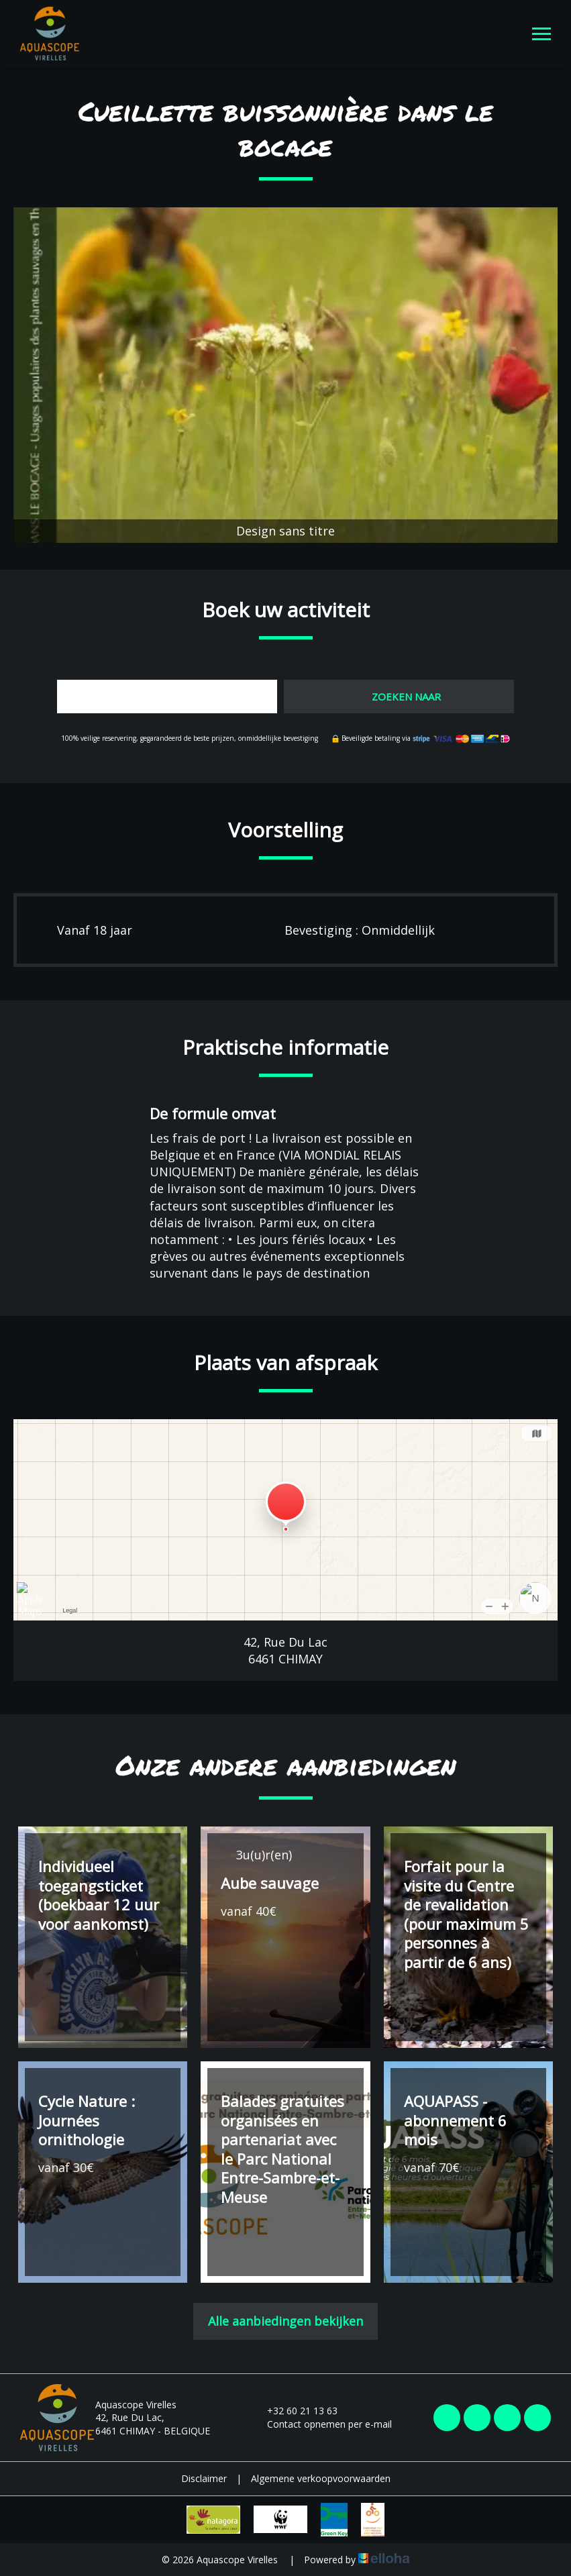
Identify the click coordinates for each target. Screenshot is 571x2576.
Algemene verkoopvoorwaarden (321, 2478)
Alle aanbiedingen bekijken (285, 2321)
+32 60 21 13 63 (295, 2410)
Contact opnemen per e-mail (322, 2424)
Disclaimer (204, 2478)
